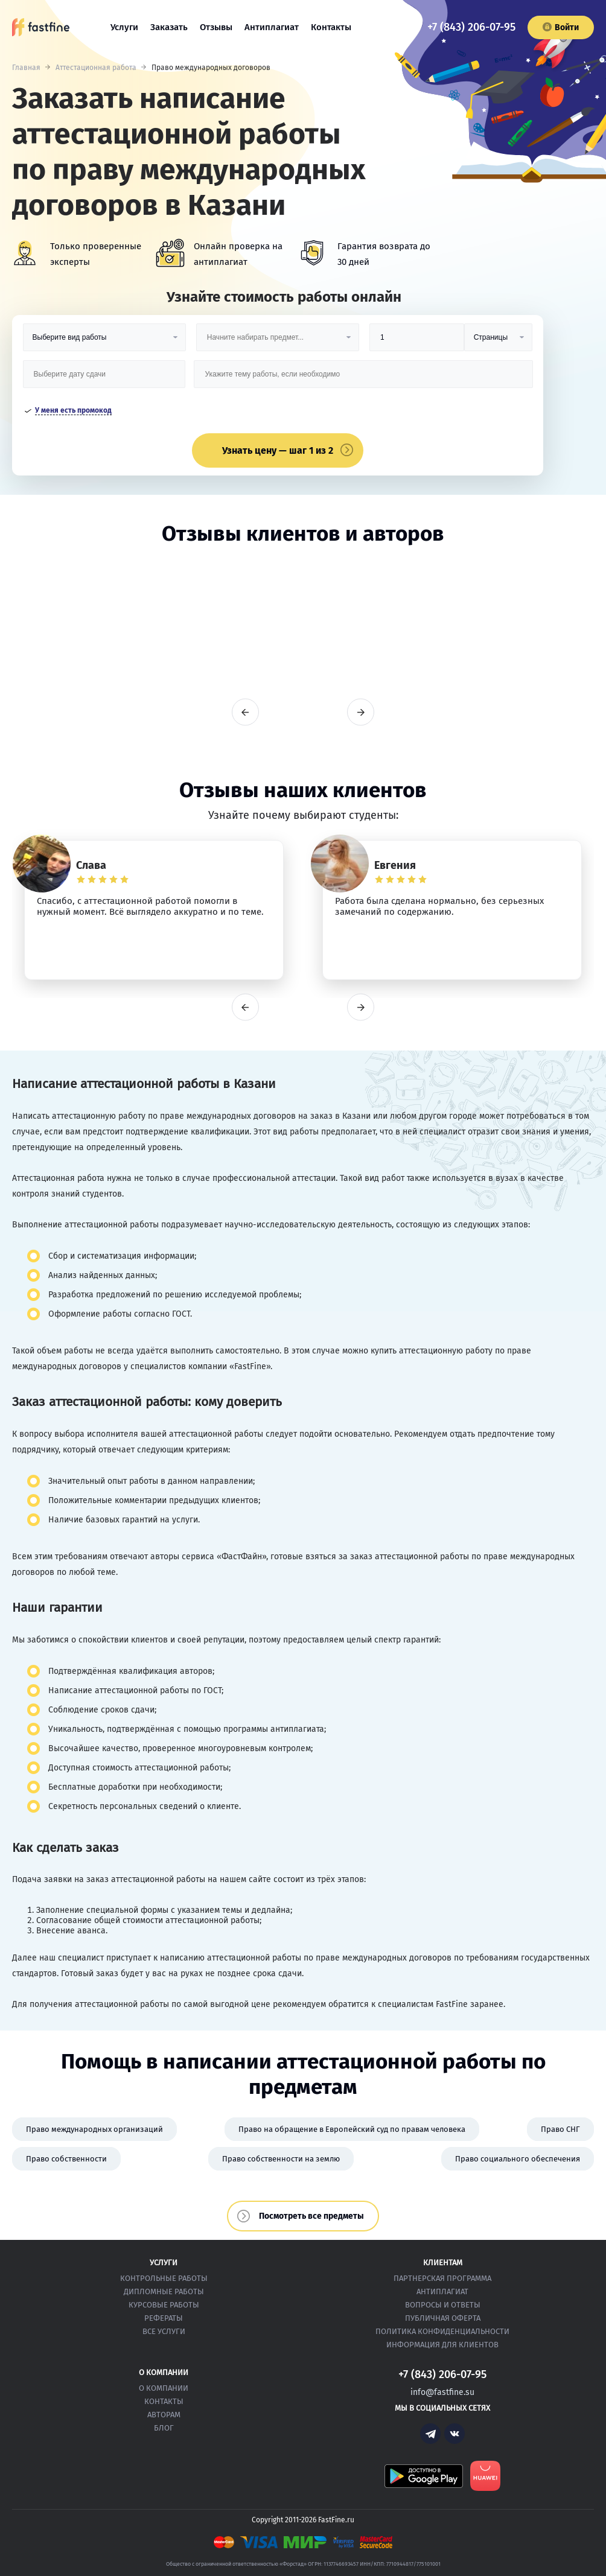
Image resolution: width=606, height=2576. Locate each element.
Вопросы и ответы (442, 2304)
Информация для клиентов (442, 2344)
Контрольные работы (164, 2278)
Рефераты (163, 2318)
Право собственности (66, 2158)
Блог (164, 2427)
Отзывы (216, 27)
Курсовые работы (164, 2304)
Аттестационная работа (96, 67)
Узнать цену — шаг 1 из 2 (277, 450)
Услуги (124, 27)
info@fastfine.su (442, 2392)
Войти (561, 27)
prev (245, 712)
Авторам (163, 2414)
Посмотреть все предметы (311, 2216)
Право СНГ (560, 2129)
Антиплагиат (271, 27)
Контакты (331, 27)
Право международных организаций (94, 2129)
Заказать (169, 27)
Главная (26, 67)
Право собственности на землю (281, 2158)
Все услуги (163, 2331)
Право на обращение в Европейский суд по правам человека (351, 2129)
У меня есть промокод (73, 410)
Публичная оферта (442, 2318)
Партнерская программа (442, 2278)
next (360, 712)
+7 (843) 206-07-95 (471, 27)
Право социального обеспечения (517, 2158)
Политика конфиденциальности (442, 2331)
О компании (163, 2388)
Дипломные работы (164, 2291)
